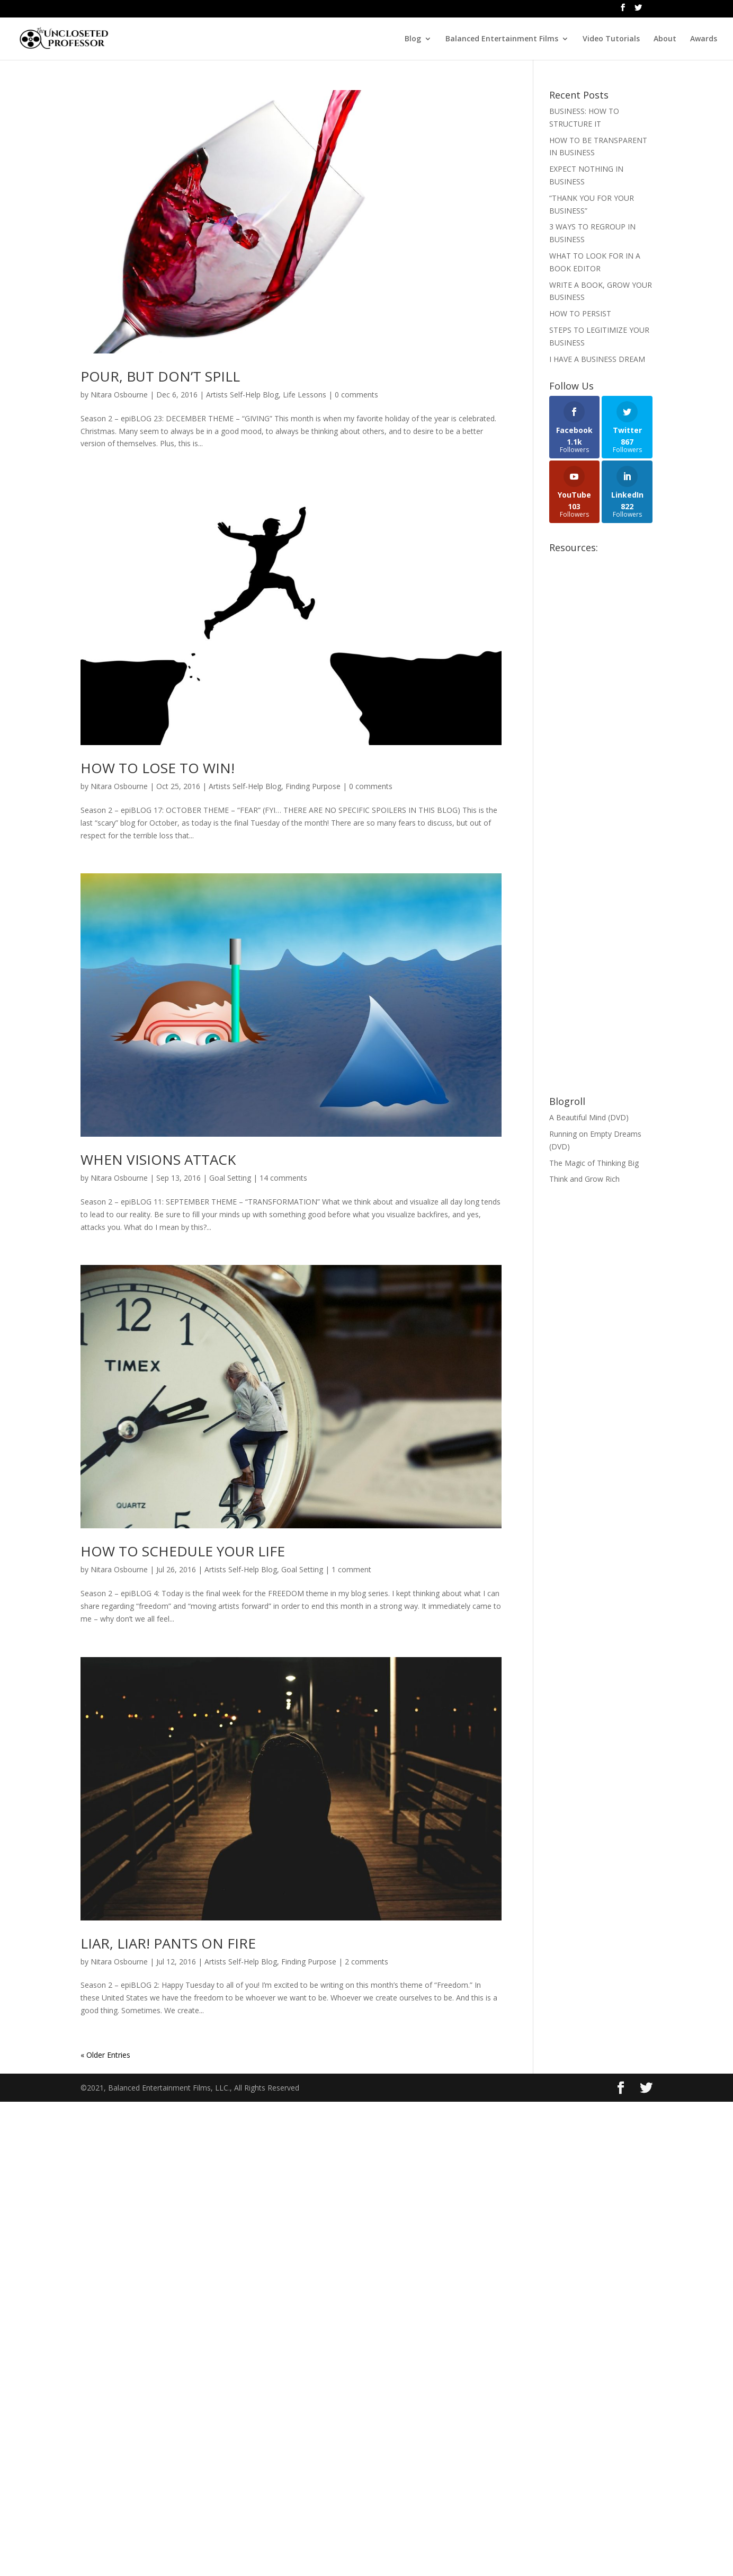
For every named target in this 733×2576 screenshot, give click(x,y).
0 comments (356, 395)
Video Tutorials (611, 39)
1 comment (351, 1569)
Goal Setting (230, 1178)
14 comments (283, 1178)
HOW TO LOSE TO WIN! (158, 767)
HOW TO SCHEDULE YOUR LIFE (183, 1551)
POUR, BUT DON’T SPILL (160, 376)
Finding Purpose (313, 786)
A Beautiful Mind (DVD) (589, 1117)
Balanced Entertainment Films (501, 39)
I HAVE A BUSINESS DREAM (597, 359)
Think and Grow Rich (584, 1179)
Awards (703, 39)
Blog (413, 39)
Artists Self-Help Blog (242, 395)
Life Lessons (304, 395)
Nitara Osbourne (119, 395)
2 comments (366, 1962)
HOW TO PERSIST (580, 313)
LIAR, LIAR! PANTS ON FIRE (168, 1943)
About (665, 39)
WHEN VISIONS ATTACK (158, 1159)
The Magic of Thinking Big (594, 1163)
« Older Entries (105, 2055)
